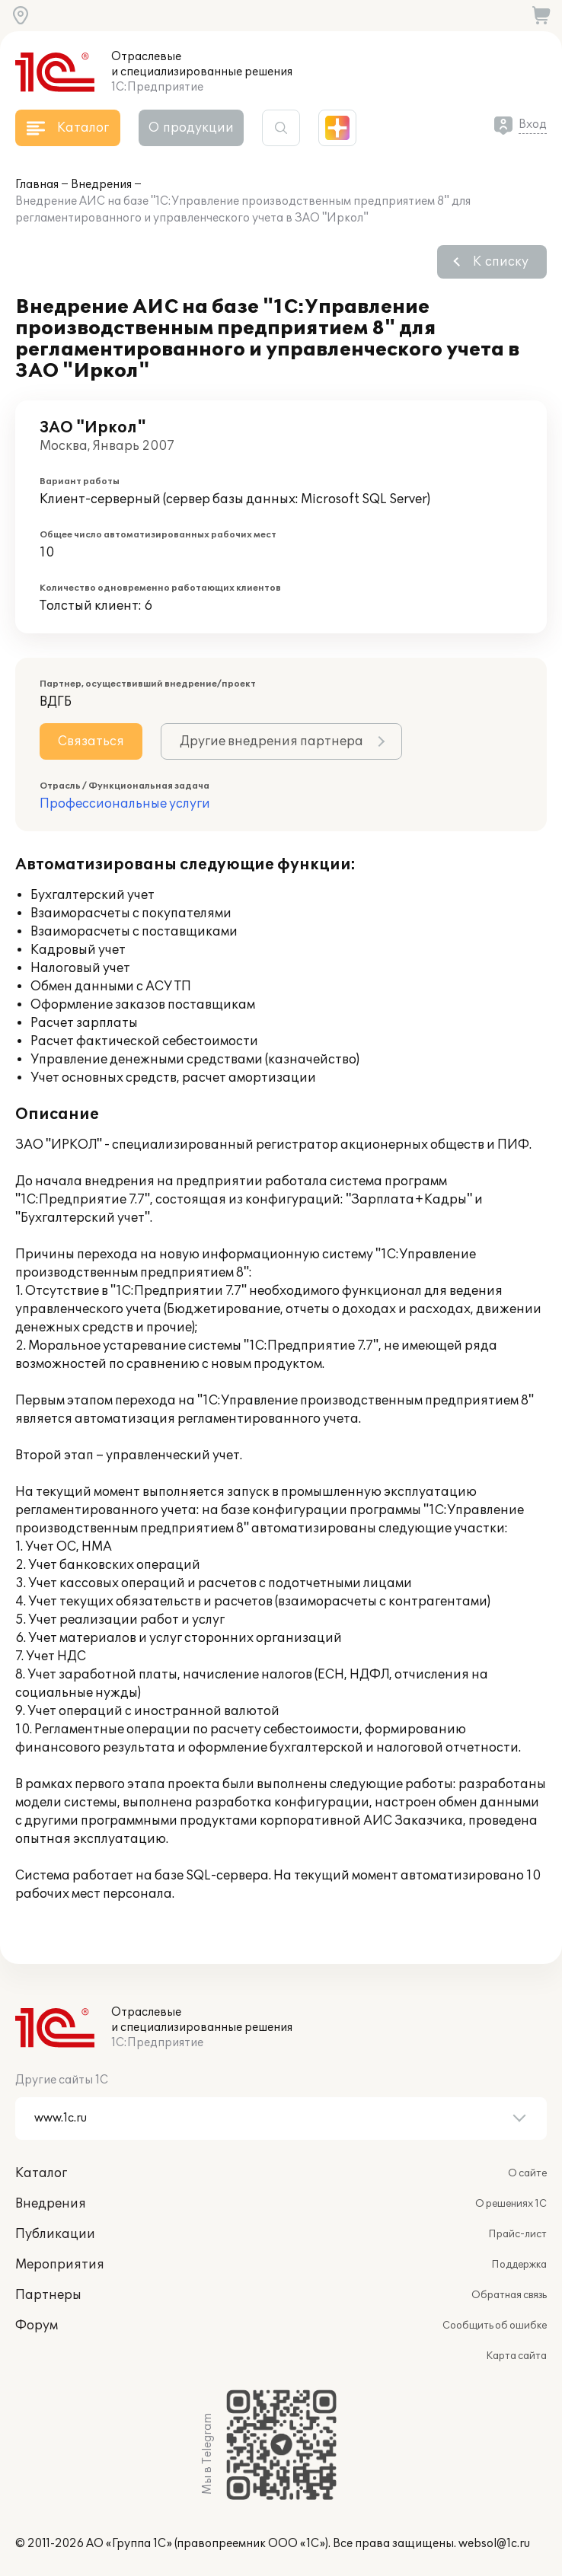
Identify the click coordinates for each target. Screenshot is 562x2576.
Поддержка (519, 2265)
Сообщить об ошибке (494, 2325)
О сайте (527, 2173)
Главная (37, 184)
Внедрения (101, 184)
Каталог (41, 2173)
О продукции (191, 127)
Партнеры (48, 2295)
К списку (500, 261)
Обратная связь (509, 2295)
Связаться (91, 741)
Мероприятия (59, 2264)
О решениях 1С (511, 2204)
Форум (36, 2325)
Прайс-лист (517, 2234)
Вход (533, 124)
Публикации (55, 2234)
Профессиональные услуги (125, 803)
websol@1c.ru (494, 2543)
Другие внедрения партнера (271, 741)
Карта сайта (516, 2356)
